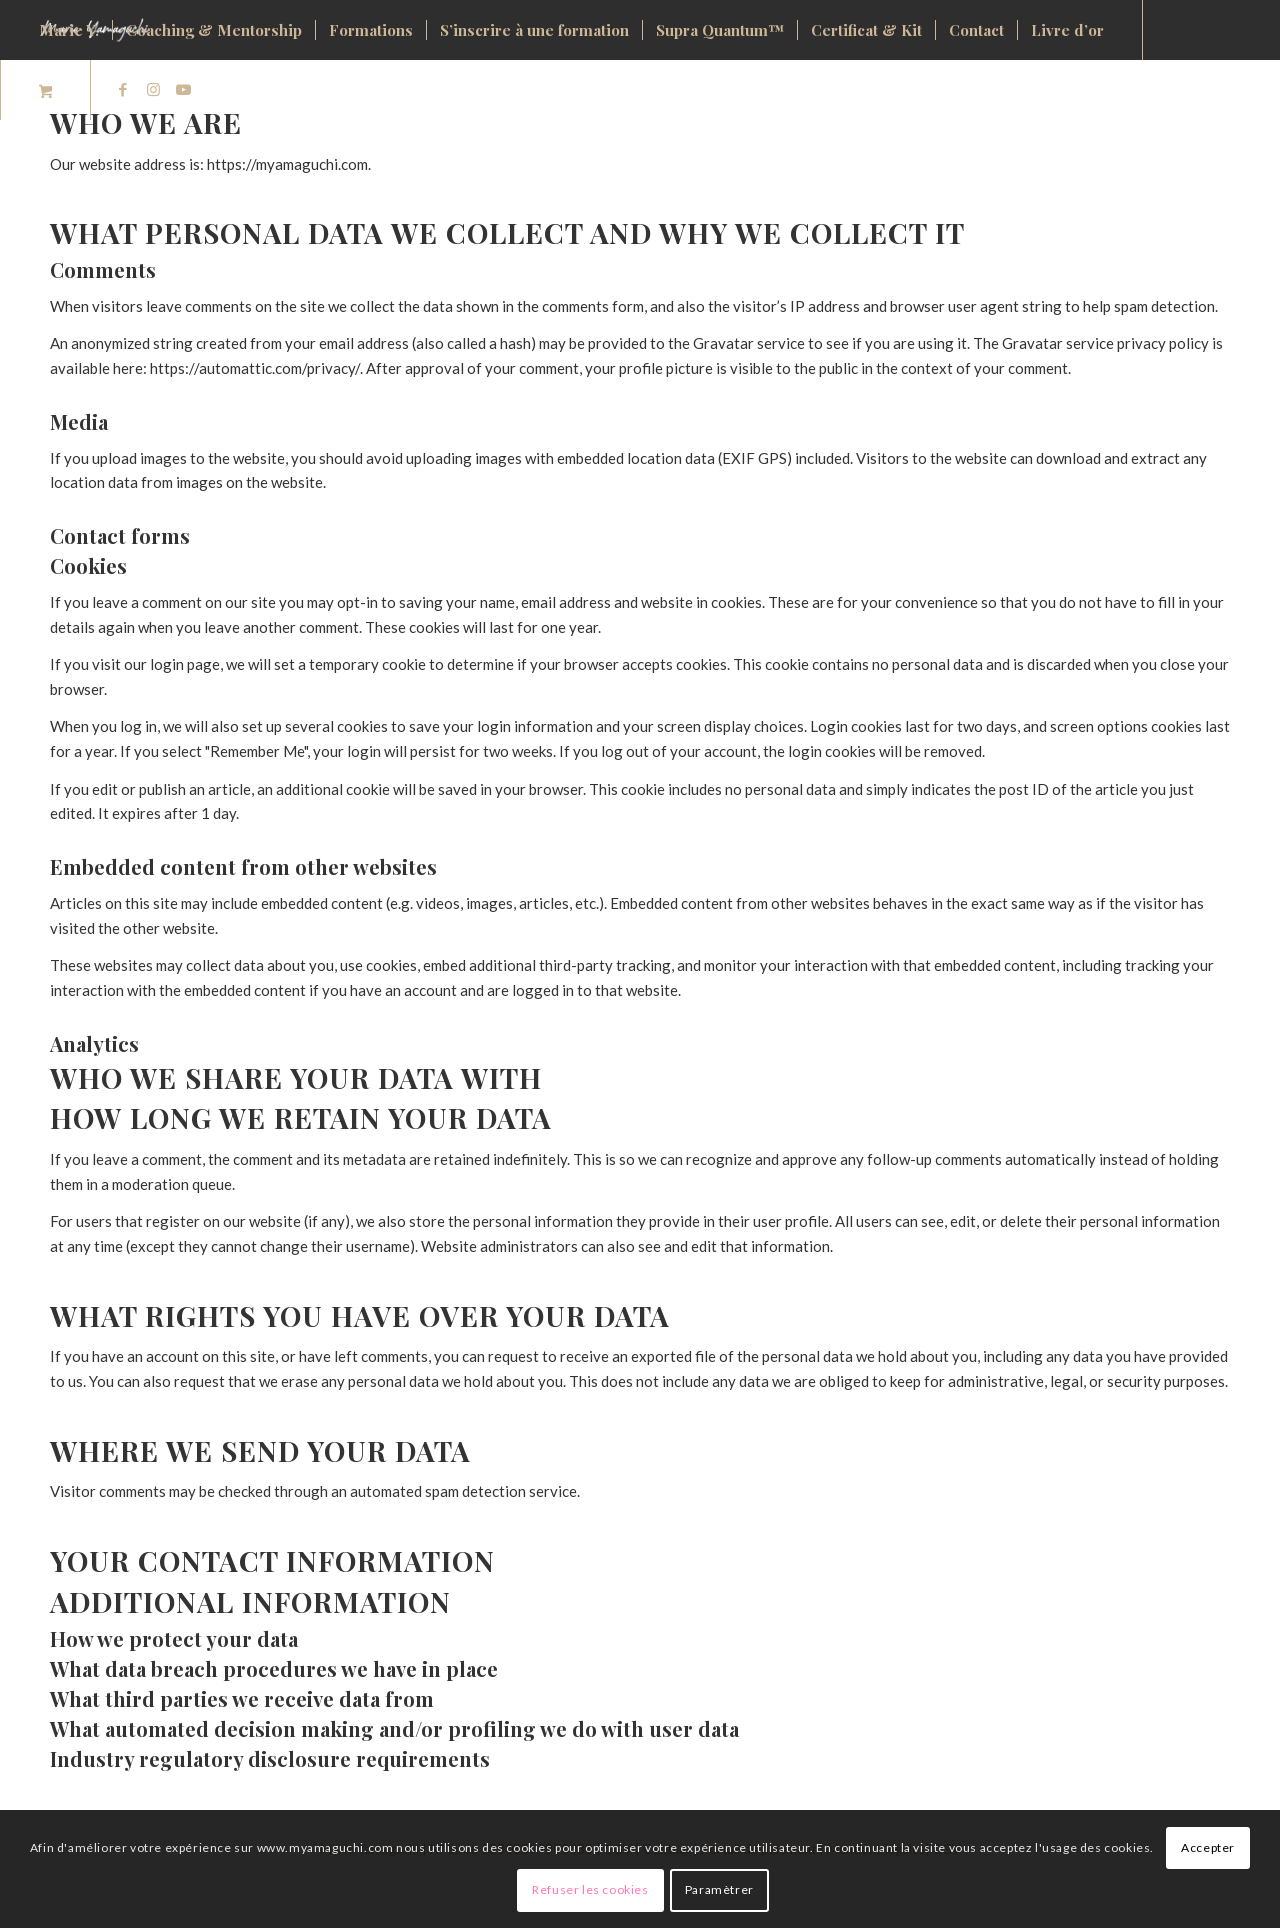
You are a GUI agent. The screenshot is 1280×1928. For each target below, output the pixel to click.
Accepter (1208, 1847)
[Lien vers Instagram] (153, 89)
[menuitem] (69, 30)
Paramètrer (719, 1889)
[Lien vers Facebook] (123, 89)
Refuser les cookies (590, 1889)
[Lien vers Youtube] (183, 89)
